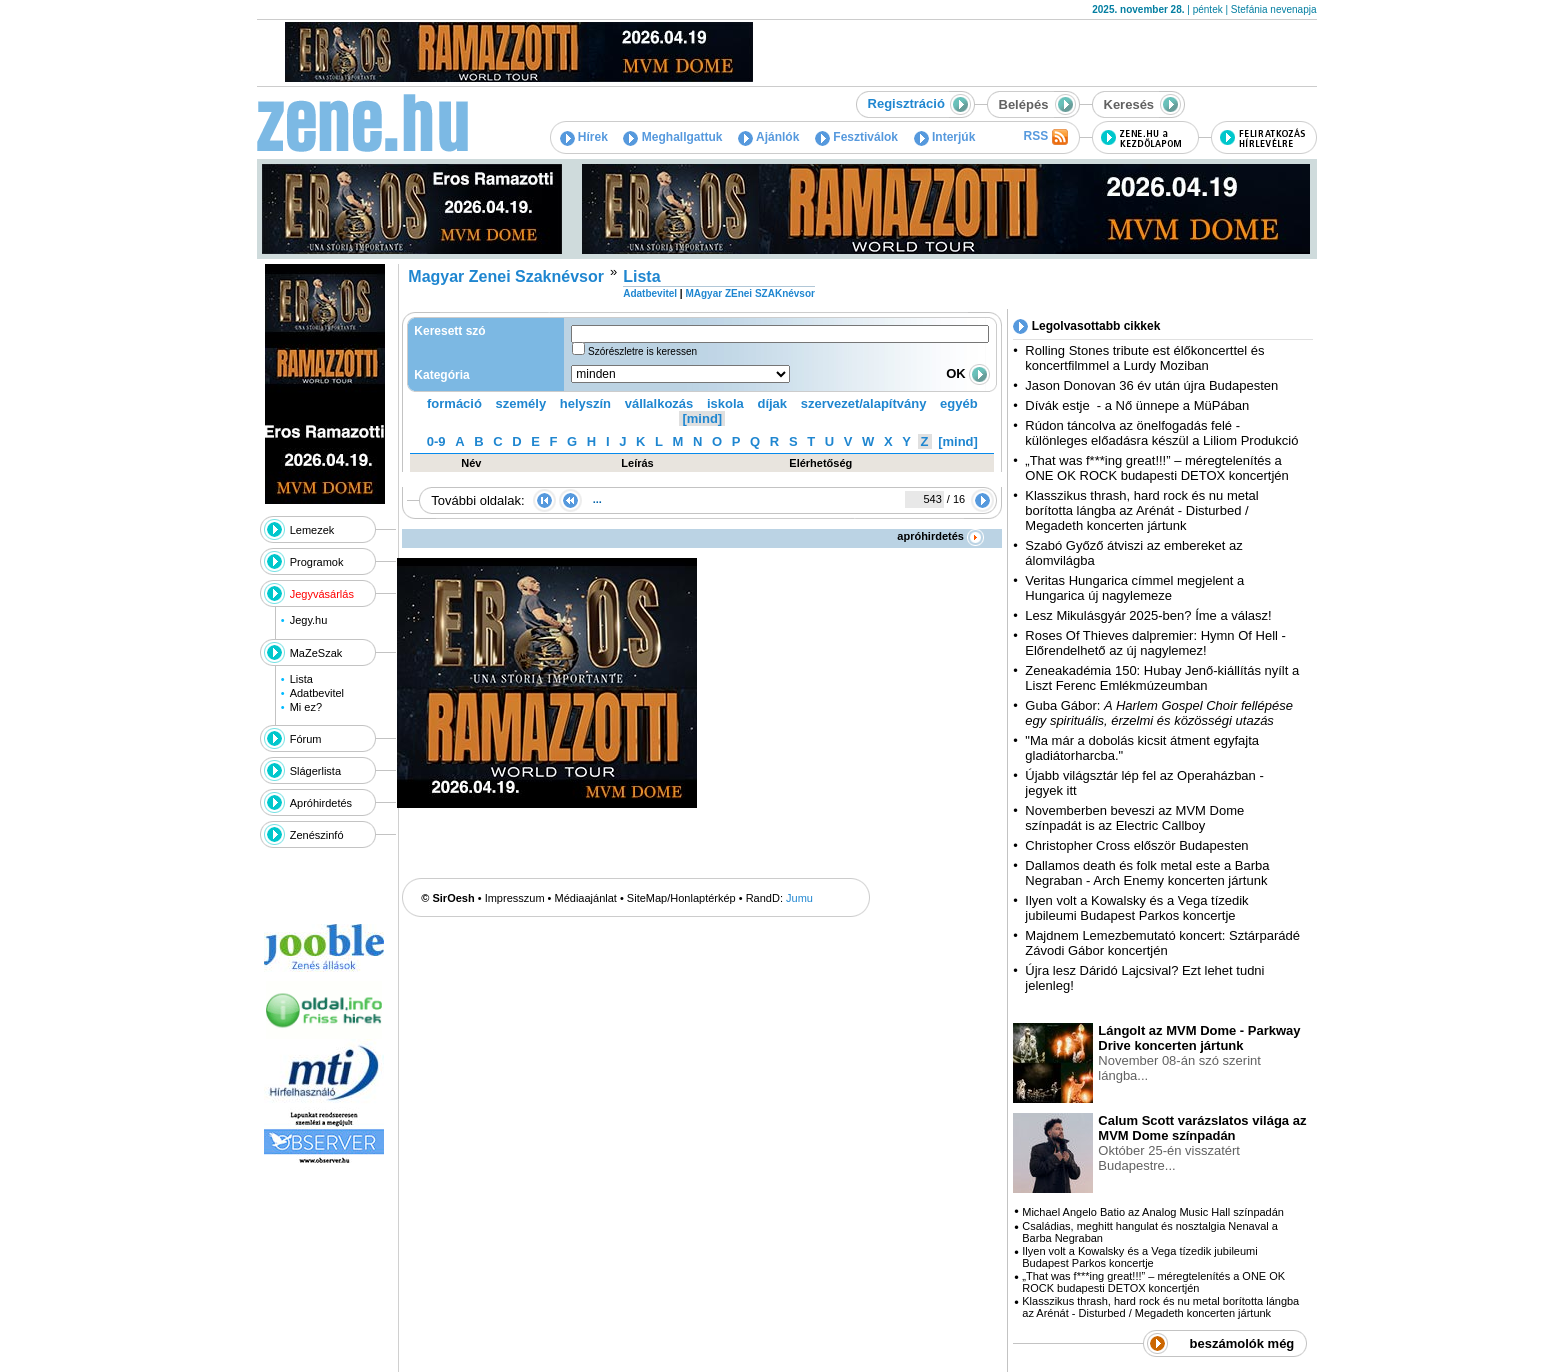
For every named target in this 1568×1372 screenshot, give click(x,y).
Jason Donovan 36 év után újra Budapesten (1151, 385)
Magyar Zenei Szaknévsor (506, 276)
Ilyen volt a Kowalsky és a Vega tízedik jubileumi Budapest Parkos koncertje (1136, 908)
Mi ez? (306, 707)
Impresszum (515, 898)
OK (968, 373)
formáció (454, 403)
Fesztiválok (856, 137)
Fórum (306, 739)
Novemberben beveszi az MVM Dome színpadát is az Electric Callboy (1134, 818)
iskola (725, 403)
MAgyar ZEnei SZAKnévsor (749, 293)
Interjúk (945, 137)
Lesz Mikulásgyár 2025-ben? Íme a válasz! (1148, 615)
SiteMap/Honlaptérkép (681, 898)
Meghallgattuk (672, 137)
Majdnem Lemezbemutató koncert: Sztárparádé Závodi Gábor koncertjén (1162, 943)
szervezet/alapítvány (864, 403)
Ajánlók (768, 137)
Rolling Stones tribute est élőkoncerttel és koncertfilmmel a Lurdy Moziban (1144, 358)
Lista (301, 679)
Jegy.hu (309, 620)
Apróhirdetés (321, 803)
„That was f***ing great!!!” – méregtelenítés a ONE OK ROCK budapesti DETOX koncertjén (1156, 468)
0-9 (436, 441)
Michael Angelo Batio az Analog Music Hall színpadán (1153, 1212)
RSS (1045, 137)
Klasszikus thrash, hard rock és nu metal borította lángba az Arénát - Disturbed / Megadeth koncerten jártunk (1141, 510)
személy (521, 403)
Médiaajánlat (586, 898)
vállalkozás (659, 403)
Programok (317, 562)
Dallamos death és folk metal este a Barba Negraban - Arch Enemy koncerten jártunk (1147, 873)
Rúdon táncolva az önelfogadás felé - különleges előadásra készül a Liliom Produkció (1161, 433)
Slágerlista (315, 771)
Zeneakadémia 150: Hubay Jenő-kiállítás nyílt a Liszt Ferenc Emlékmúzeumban (1162, 678)
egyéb (959, 403)
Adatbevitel (317, 693)
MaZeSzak (316, 653)
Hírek (584, 137)
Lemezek (312, 530)
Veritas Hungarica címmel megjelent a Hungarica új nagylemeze (1134, 588)
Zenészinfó (317, 835)
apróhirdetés (940, 536)
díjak (772, 403)
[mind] (702, 418)
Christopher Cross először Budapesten (1136, 845)
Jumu (799, 898)
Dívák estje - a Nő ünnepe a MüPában (1137, 405)
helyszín (585, 403)
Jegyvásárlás (322, 594)
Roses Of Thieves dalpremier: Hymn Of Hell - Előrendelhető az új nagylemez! (1155, 643)
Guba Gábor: (1159, 713)
